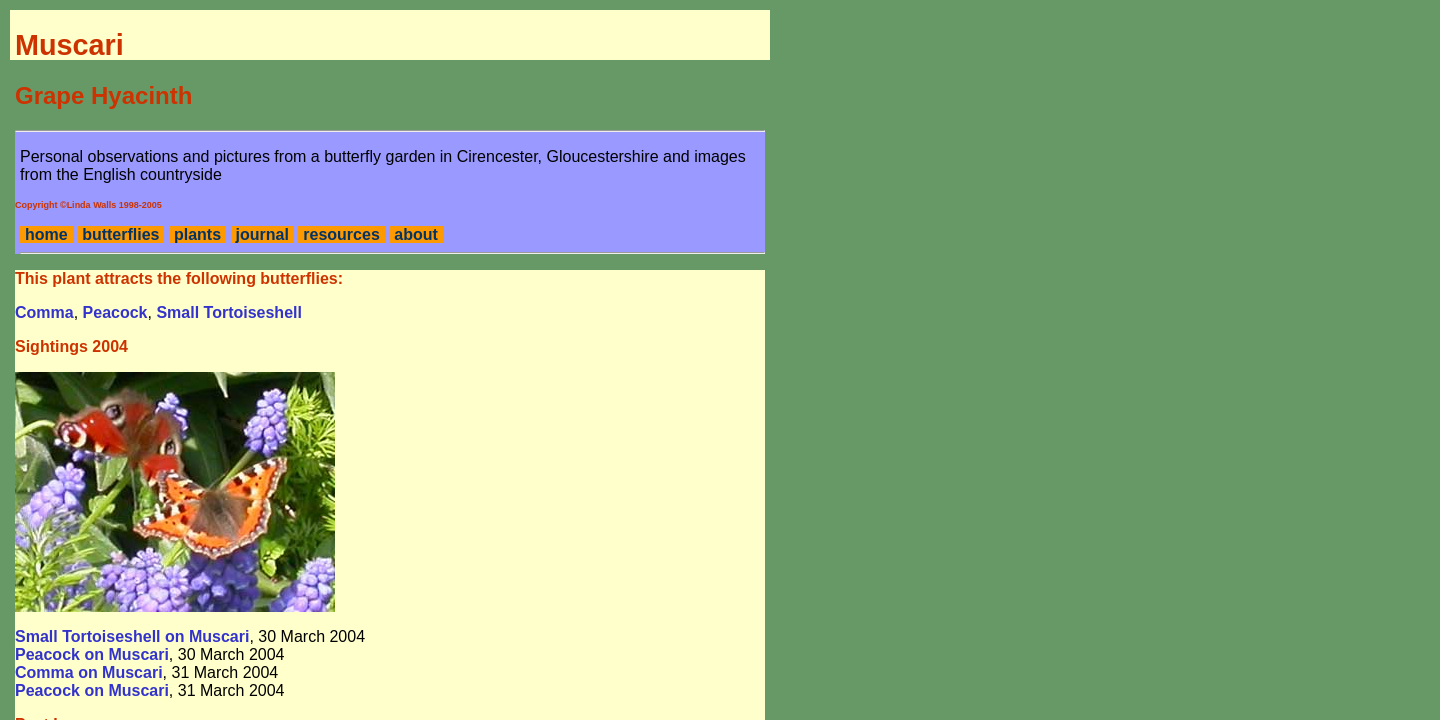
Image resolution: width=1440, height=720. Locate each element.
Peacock (115, 312)
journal (262, 234)
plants (197, 234)
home (46, 234)
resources (341, 234)
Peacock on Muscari (92, 654)
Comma (44, 312)
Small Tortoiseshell (229, 312)
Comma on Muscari (89, 672)
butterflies (120, 234)
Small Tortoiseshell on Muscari (132, 636)
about (416, 234)
